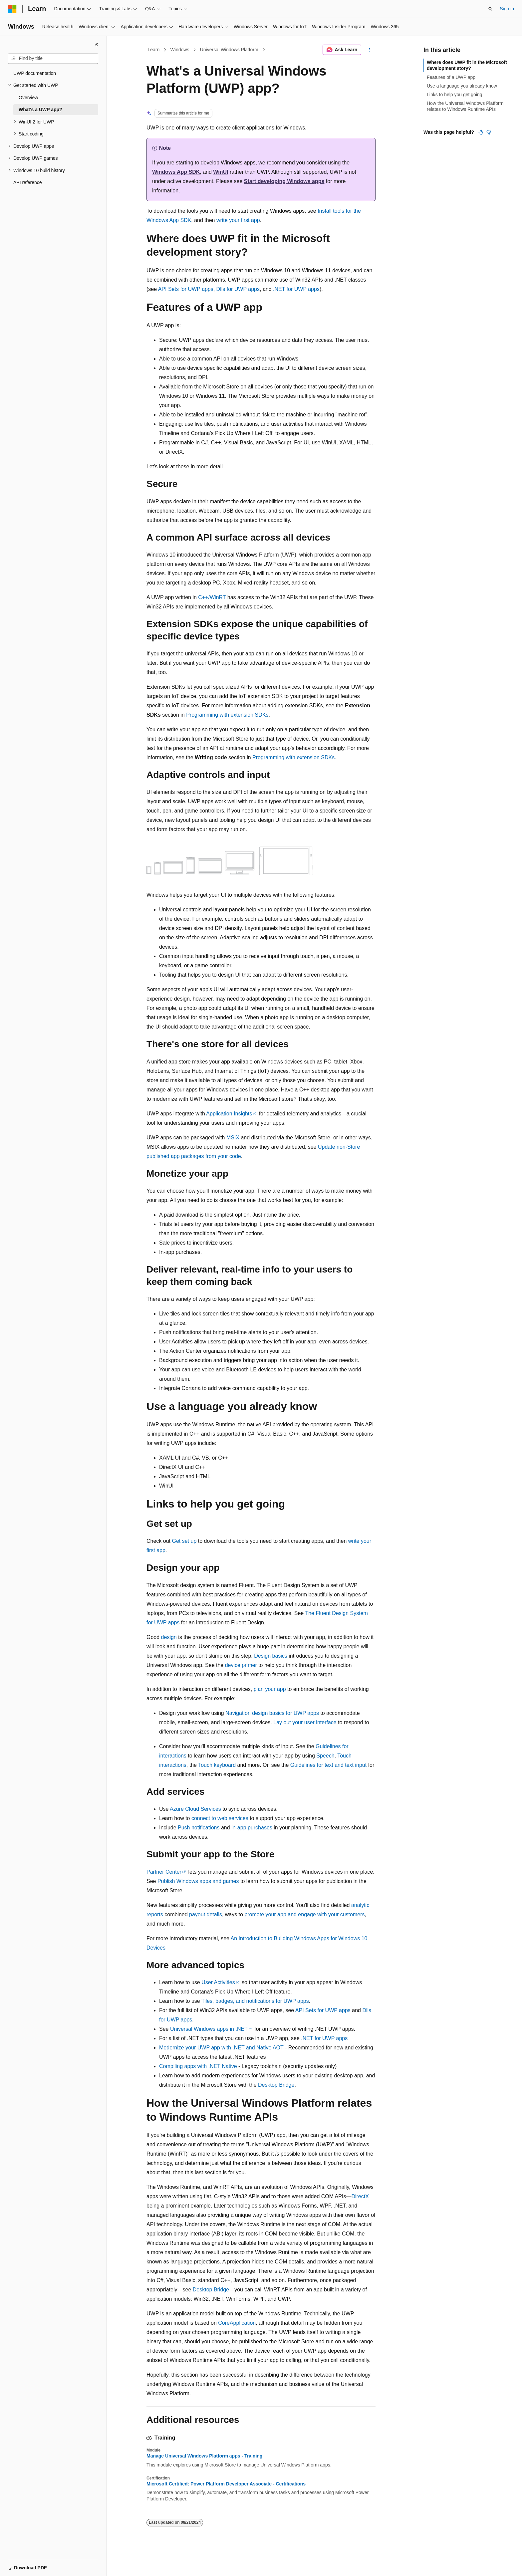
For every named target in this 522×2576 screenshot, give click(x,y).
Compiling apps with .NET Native (198, 2066)
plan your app (270, 1689)
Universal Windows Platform (229, 49)
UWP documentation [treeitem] (34, 73)
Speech (325, 1755)
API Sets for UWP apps (185, 289)
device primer (241, 1665)
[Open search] (490, 9)
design (169, 1637)
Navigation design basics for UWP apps (272, 1713)
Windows (179, 49)
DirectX (360, 2196)
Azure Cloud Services (195, 1809)
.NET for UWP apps (296, 289)
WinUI (220, 172)
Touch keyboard (217, 1765)
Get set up (184, 1541)
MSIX (232, 1137)
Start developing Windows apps (284, 181)
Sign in (507, 8)
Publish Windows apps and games (198, 1881)
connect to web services (219, 1818)
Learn (154, 49)
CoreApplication (237, 2323)
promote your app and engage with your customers (304, 1914)
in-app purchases (251, 1827)
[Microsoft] (12, 9)
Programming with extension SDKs (227, 715)
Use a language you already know (462, 86)
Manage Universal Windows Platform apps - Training (204, 2456)
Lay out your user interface (304, 1722)
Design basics (270, 1656)
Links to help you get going (454, 94)
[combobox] (53, 58)
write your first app (238, 220)
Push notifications (198, 1827)
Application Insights (229, 1113)
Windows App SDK (176, 172)
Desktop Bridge (276, 2085)
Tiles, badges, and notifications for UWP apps (255, 2001)
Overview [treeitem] (28, 97)
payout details (205, 1914)
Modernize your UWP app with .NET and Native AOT (221, 2047)
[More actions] (370, 50)
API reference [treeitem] (27, 182)
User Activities (218, 1982)
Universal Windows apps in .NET (209, 2029)
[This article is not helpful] (489, 132)
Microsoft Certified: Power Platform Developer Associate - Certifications (226, 2483)
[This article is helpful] (481, 132)
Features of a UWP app (451, 77)
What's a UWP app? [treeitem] (40, 109)
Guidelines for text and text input (328, 1765)
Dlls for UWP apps (238, 289)
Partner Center (163, 1872)
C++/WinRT (212, 597)
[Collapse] (97, 45)
